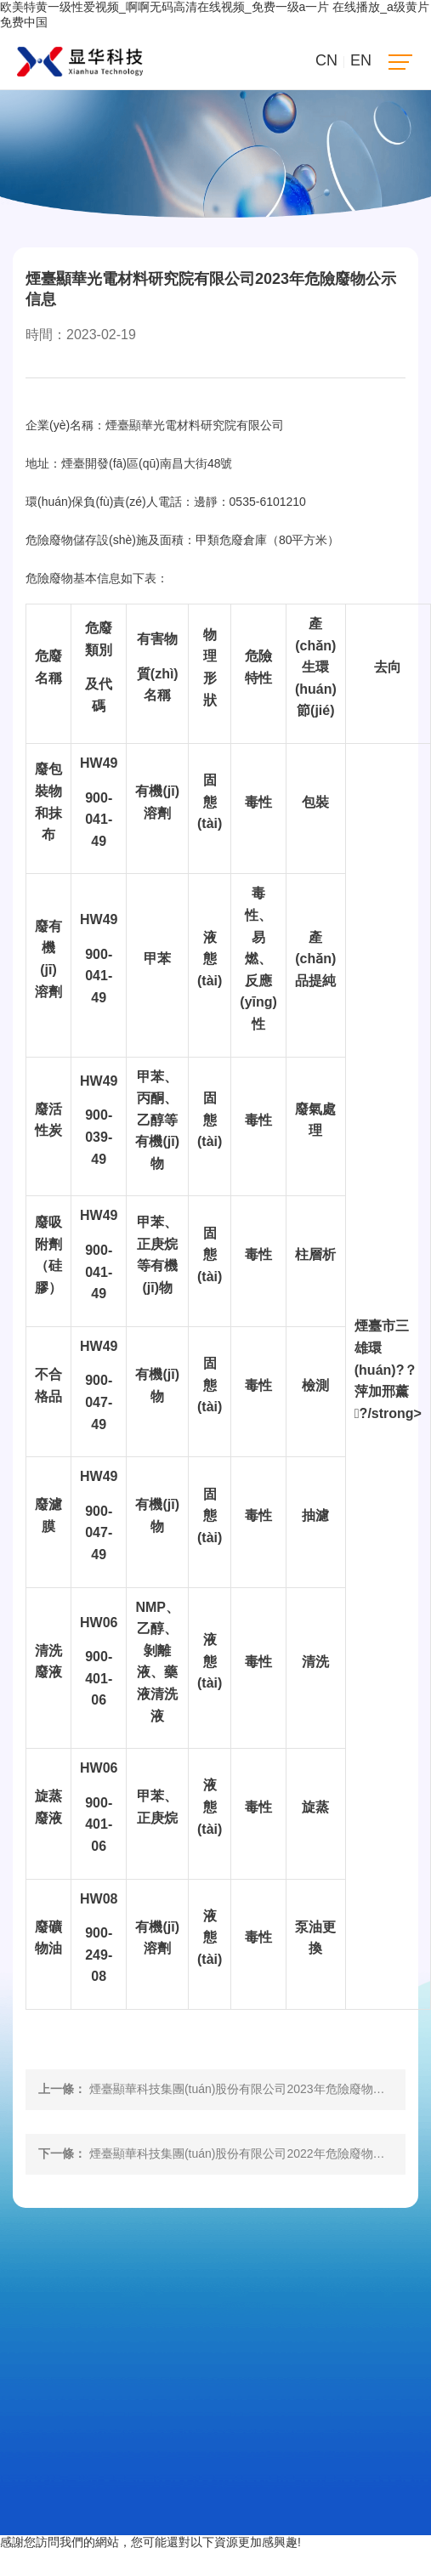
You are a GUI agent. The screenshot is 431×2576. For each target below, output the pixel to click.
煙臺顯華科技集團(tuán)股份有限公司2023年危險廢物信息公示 (255, 2089)
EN (360, 60)
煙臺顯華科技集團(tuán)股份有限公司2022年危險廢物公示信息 (255, 2153)
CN (326, 60)
